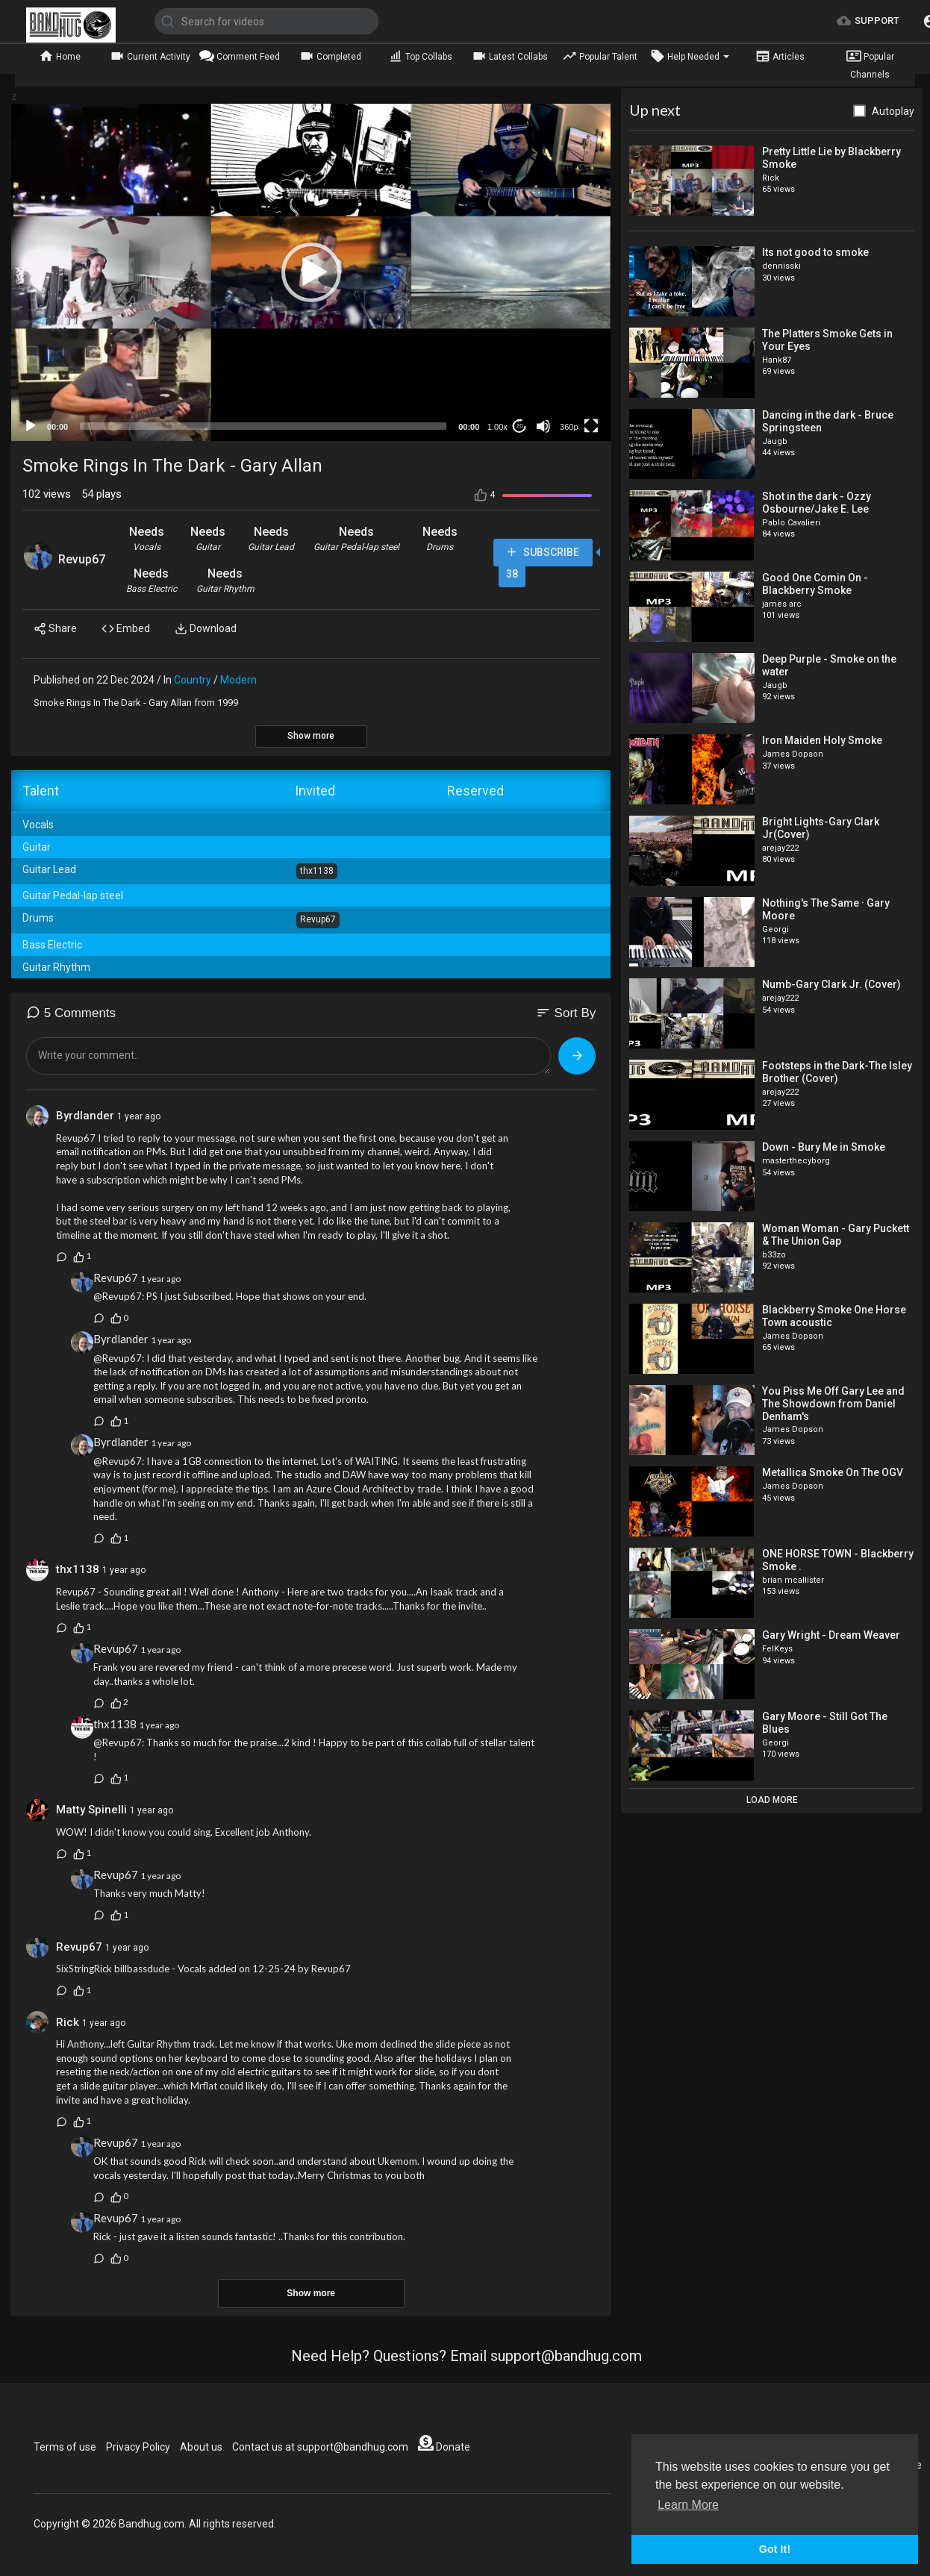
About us (201, 2447)
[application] (311, 272)
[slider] (263, 426)
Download (206, 628)
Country (192, 680)
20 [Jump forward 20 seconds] (520, 425)
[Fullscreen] (591, 426)
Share (55, 628)
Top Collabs (420, 56)
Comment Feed (239, 56)
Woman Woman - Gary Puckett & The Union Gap (835, 1234)
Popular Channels (870, 64)
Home (60, 56)
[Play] (30, 426)
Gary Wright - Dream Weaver (831, 1635)
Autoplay (893, 111)
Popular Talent (599, 56)
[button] (311, 272)
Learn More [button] (688, 2504)
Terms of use (65, 2447)
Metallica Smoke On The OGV (832, 1472)
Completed (330, 56)
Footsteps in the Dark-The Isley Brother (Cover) (837, 1072)
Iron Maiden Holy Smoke (822, 740)
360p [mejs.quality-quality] (569, 426)
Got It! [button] (774, 2549)
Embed (126, 628)
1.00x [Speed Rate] (497, 426)
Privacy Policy (138, 2447)
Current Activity (150, 56)
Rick (69, 2022)
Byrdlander (86, 1115)
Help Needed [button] (689, 56)
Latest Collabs (510, 56)
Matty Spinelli (91, 1809)
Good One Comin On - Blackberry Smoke (815, 584)
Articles (780, 56)
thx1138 (77, 1569)
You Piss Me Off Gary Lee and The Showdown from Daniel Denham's (833, 1403)
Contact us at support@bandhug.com (320, 2447)
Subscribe (542, 552)
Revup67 (81, 559)
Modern (238, 680)
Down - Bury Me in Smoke (823, 1147)
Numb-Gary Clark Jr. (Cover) (831, 984)
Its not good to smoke (815, 252)
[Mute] (543, 426)
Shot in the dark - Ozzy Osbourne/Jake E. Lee (816, 502)
